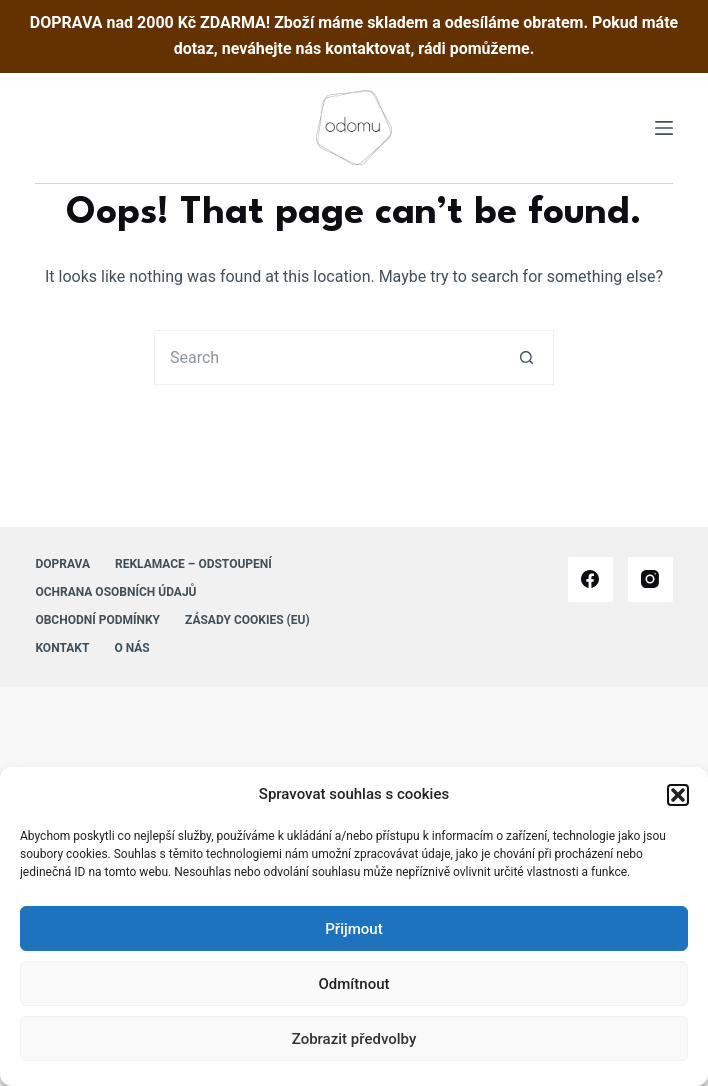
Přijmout (353, 929)
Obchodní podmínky (97, 620)
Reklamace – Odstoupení (193, 564)
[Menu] (664, 128)
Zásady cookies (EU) (247, 620)
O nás (131, 648)
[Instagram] (650, 579)
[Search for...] (326, 357)
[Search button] (526, 357)
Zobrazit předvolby (354, 1039)
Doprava (62, 564)
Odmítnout (354, 984)
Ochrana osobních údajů (115, 592)
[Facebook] (590, 579)
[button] (678, 795)
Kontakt (62, 648)
